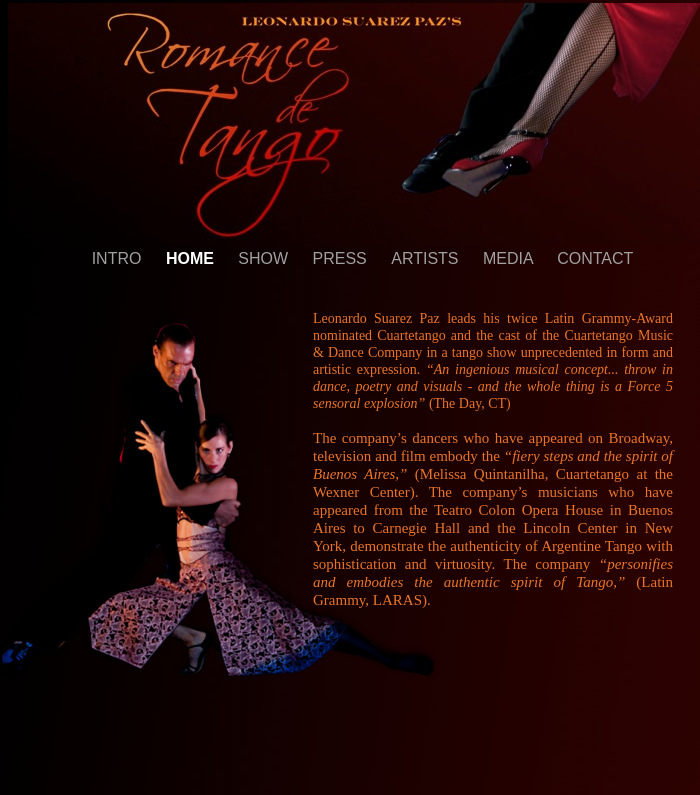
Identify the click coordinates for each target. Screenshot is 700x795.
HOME (192, 258)
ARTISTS (427, 258)
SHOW (265, 258)
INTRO (119, 258)
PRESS (342, 258)
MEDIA (510, 258)
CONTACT (595, 258)
